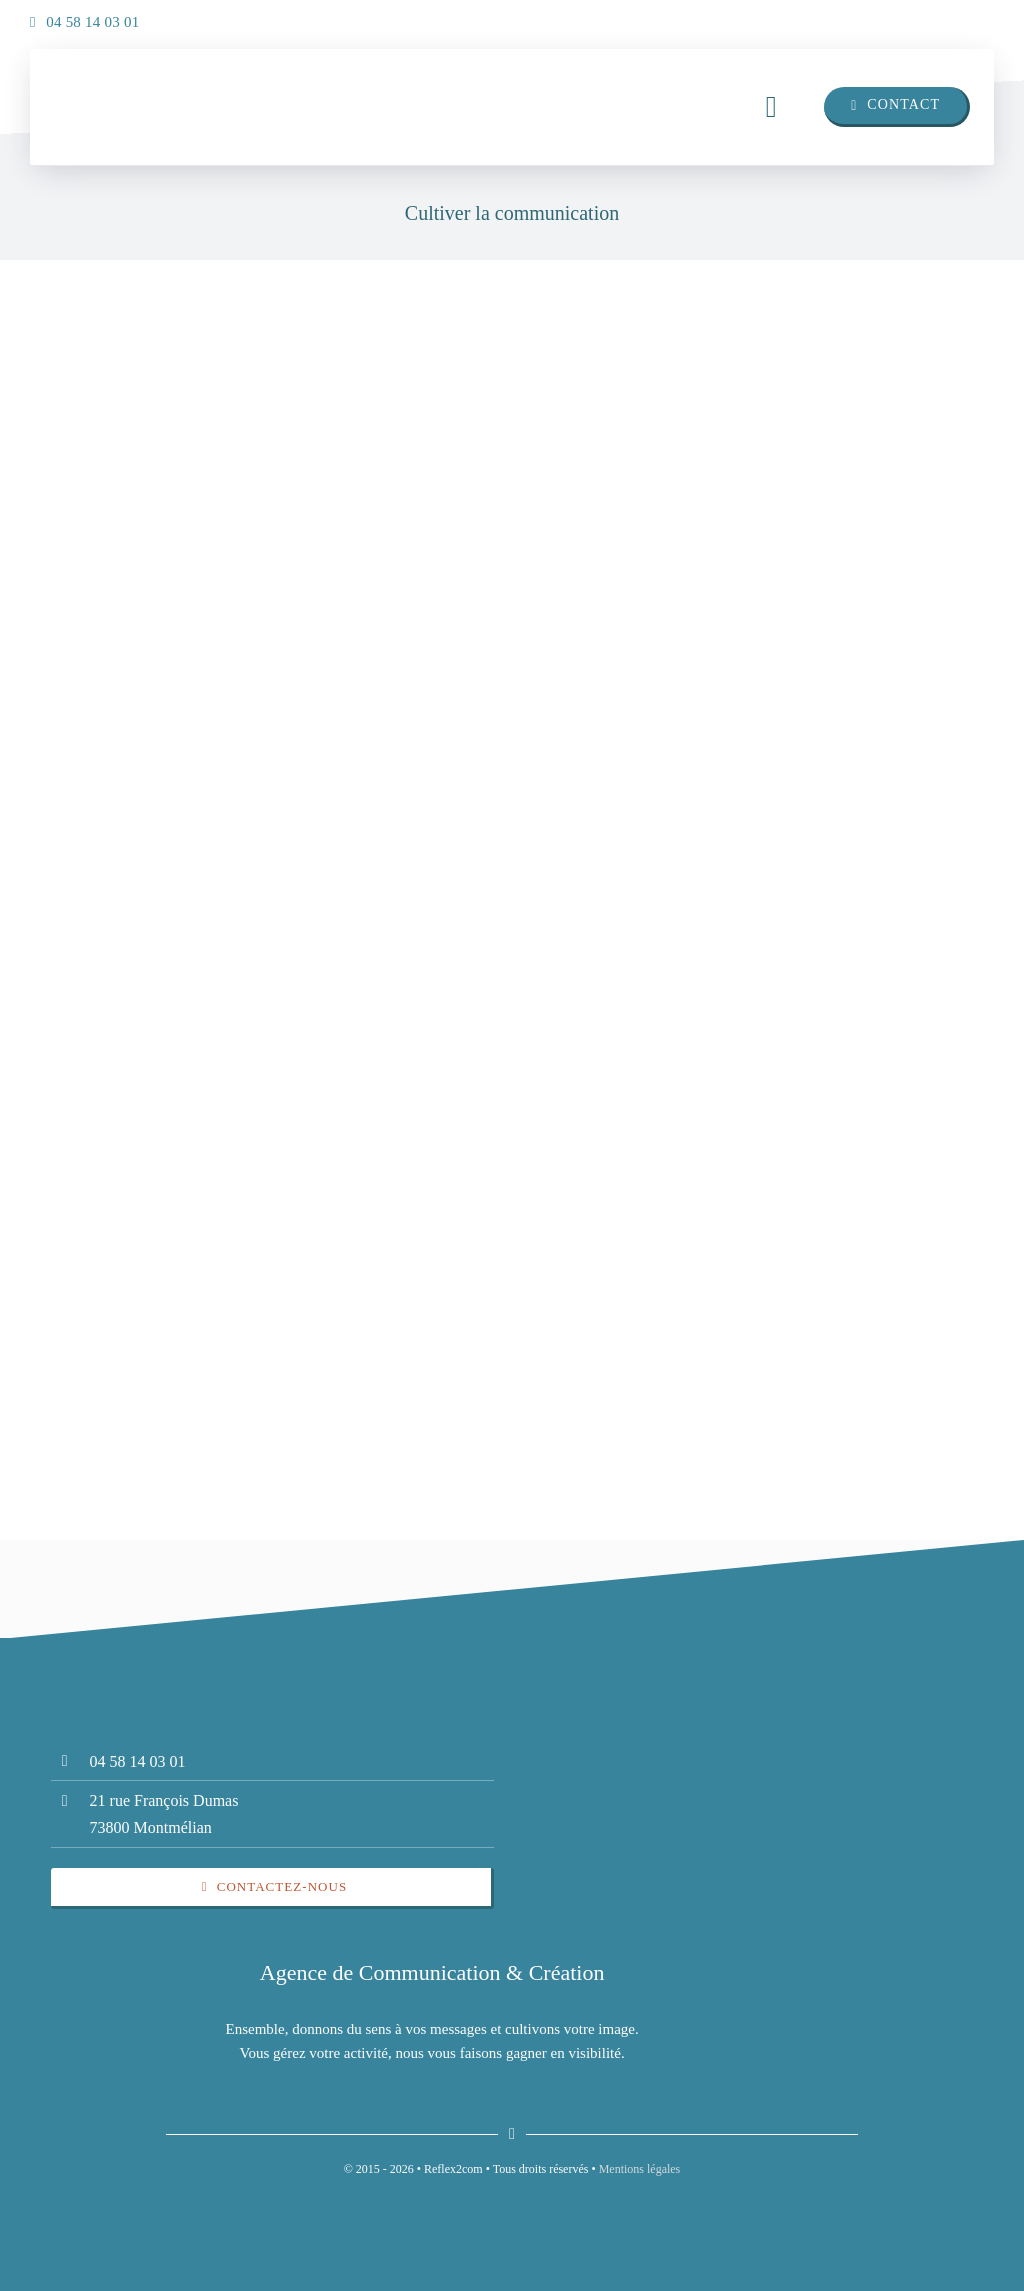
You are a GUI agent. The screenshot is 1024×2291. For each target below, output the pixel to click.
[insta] (974, 17)
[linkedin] (934, 17)
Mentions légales (640, 2169)
